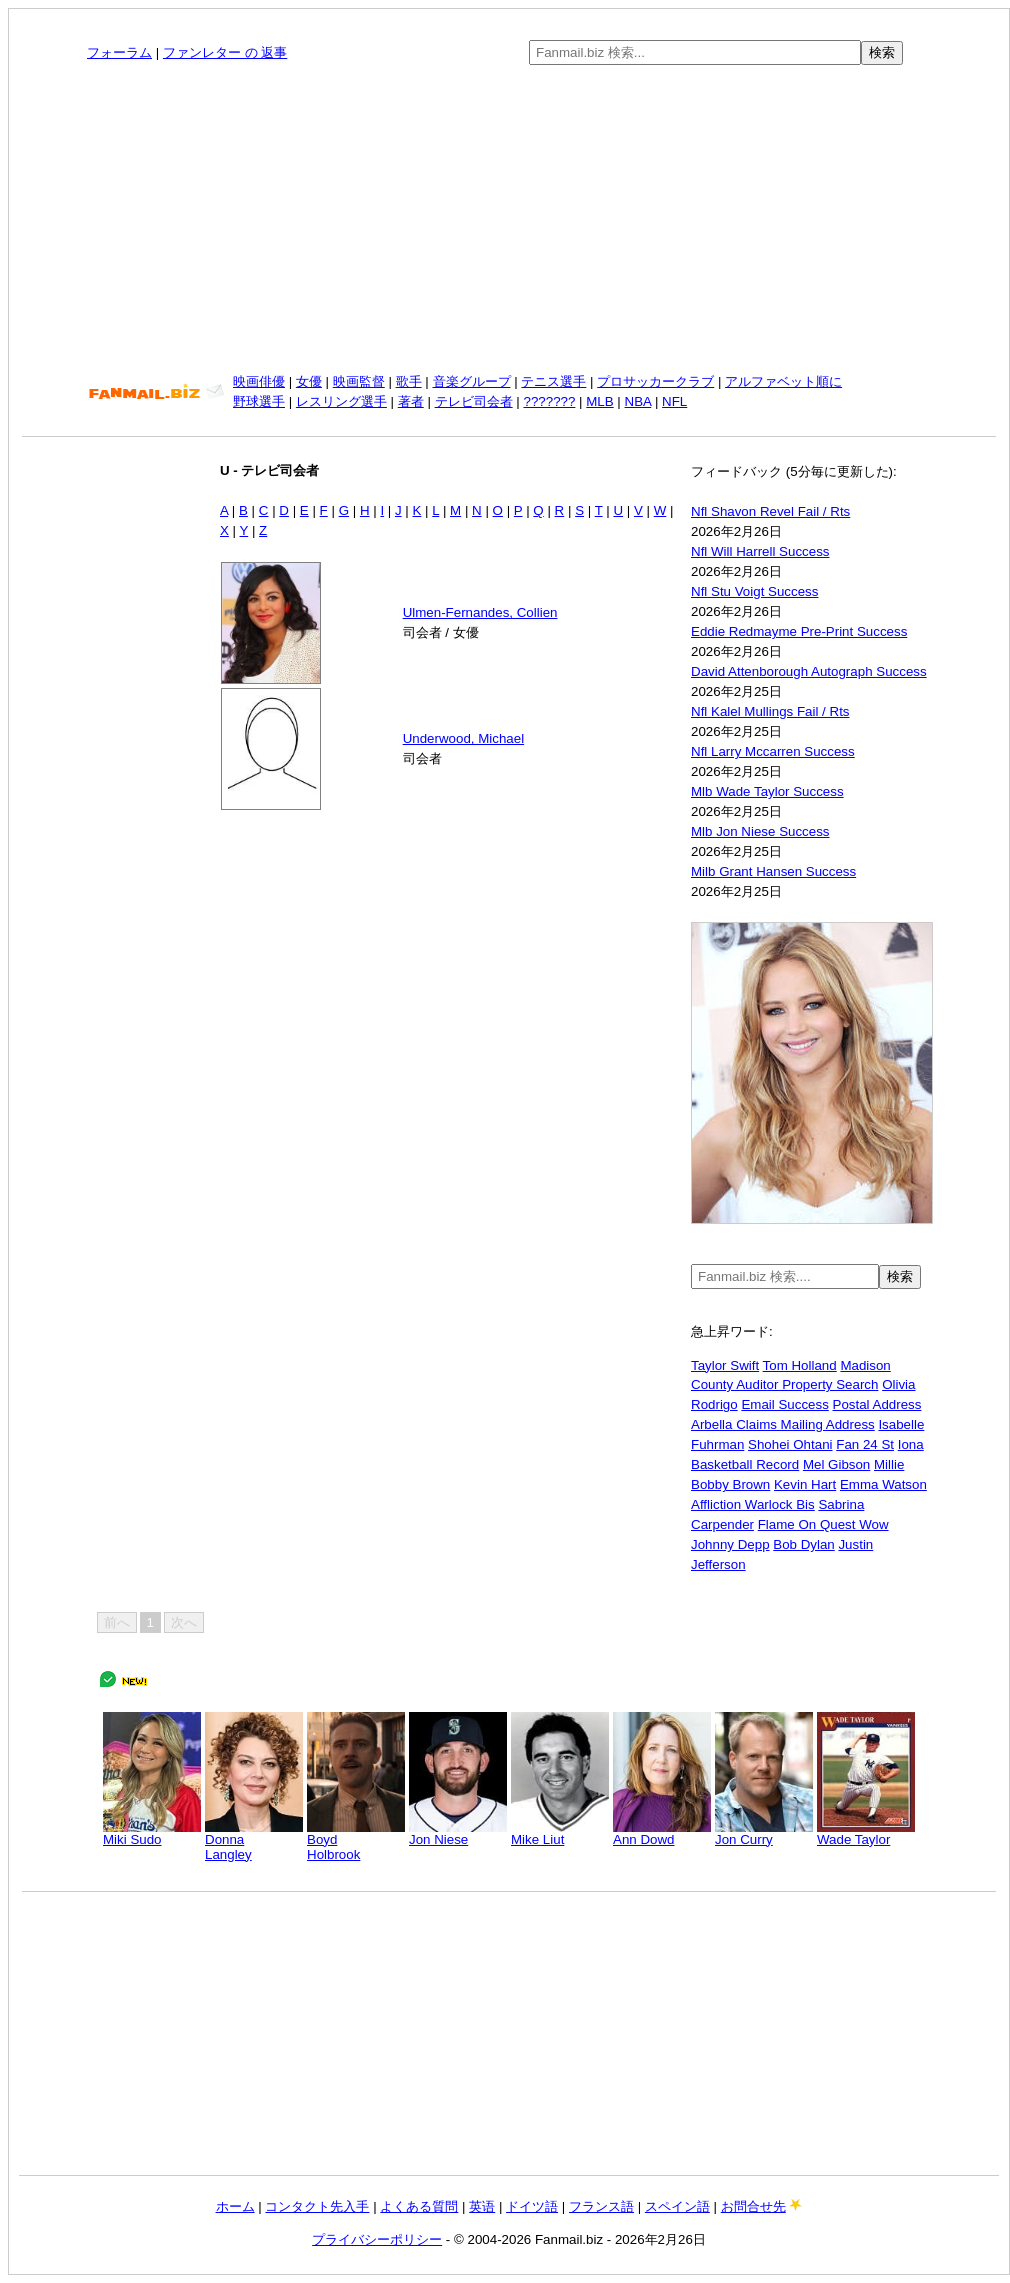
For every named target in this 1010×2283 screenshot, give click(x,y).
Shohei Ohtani (790, 1444)
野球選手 (259, 401)
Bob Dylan (804, 1544)
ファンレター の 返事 (225, 52)
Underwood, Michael (464, 738)
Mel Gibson (836, 1464)
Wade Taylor (866, 1833)
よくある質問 (419, 2206)
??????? (550, 401)
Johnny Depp (730, 1544)
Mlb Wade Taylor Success (767, 791)
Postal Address (877, 1404)
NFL (674, 401)
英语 (482, 2206)
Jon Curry (764, 1833)
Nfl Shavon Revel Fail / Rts (770, 511)
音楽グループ (472, 381)
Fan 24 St (865, 1444)
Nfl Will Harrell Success (760, 551)
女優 (309, 381)
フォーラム (119, 52)
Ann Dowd (662, 1833)
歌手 (409, 381)
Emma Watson (883, 1484)
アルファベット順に (783, 381)
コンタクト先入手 (317, 2206)
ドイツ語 (532, 2206)
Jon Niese (458, 1833)
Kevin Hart (805, 1484)
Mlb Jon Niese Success (760, 831)
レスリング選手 (341, 401)
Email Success (784, 1404)
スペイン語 (677, 2206)
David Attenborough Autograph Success (809, 671)
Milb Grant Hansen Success (773, 871)
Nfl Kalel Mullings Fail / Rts (770, 711)
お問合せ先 (753, 2206)
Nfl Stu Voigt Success (754, 591)
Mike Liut (560, 1833)
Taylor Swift (725, 1365)
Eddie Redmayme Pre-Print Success (799, 631)
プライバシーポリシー (377, 2239)
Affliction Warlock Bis (753, 1504)
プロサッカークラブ (655, 381)
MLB (599, 401)
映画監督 (359, 381)
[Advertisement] (509, 219)
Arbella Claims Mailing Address (783, 1424)
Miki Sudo (152, 1833)
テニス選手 (553, 381)
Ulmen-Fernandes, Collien (480, 612)
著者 (411, 401)
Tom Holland (800, 1365)
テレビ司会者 (474, 401)
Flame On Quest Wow (823, 1524)
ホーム (235, 2206)
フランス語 (601, 2206)
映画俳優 (259, 381)
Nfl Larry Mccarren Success (773, 751)
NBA (638, 401)
